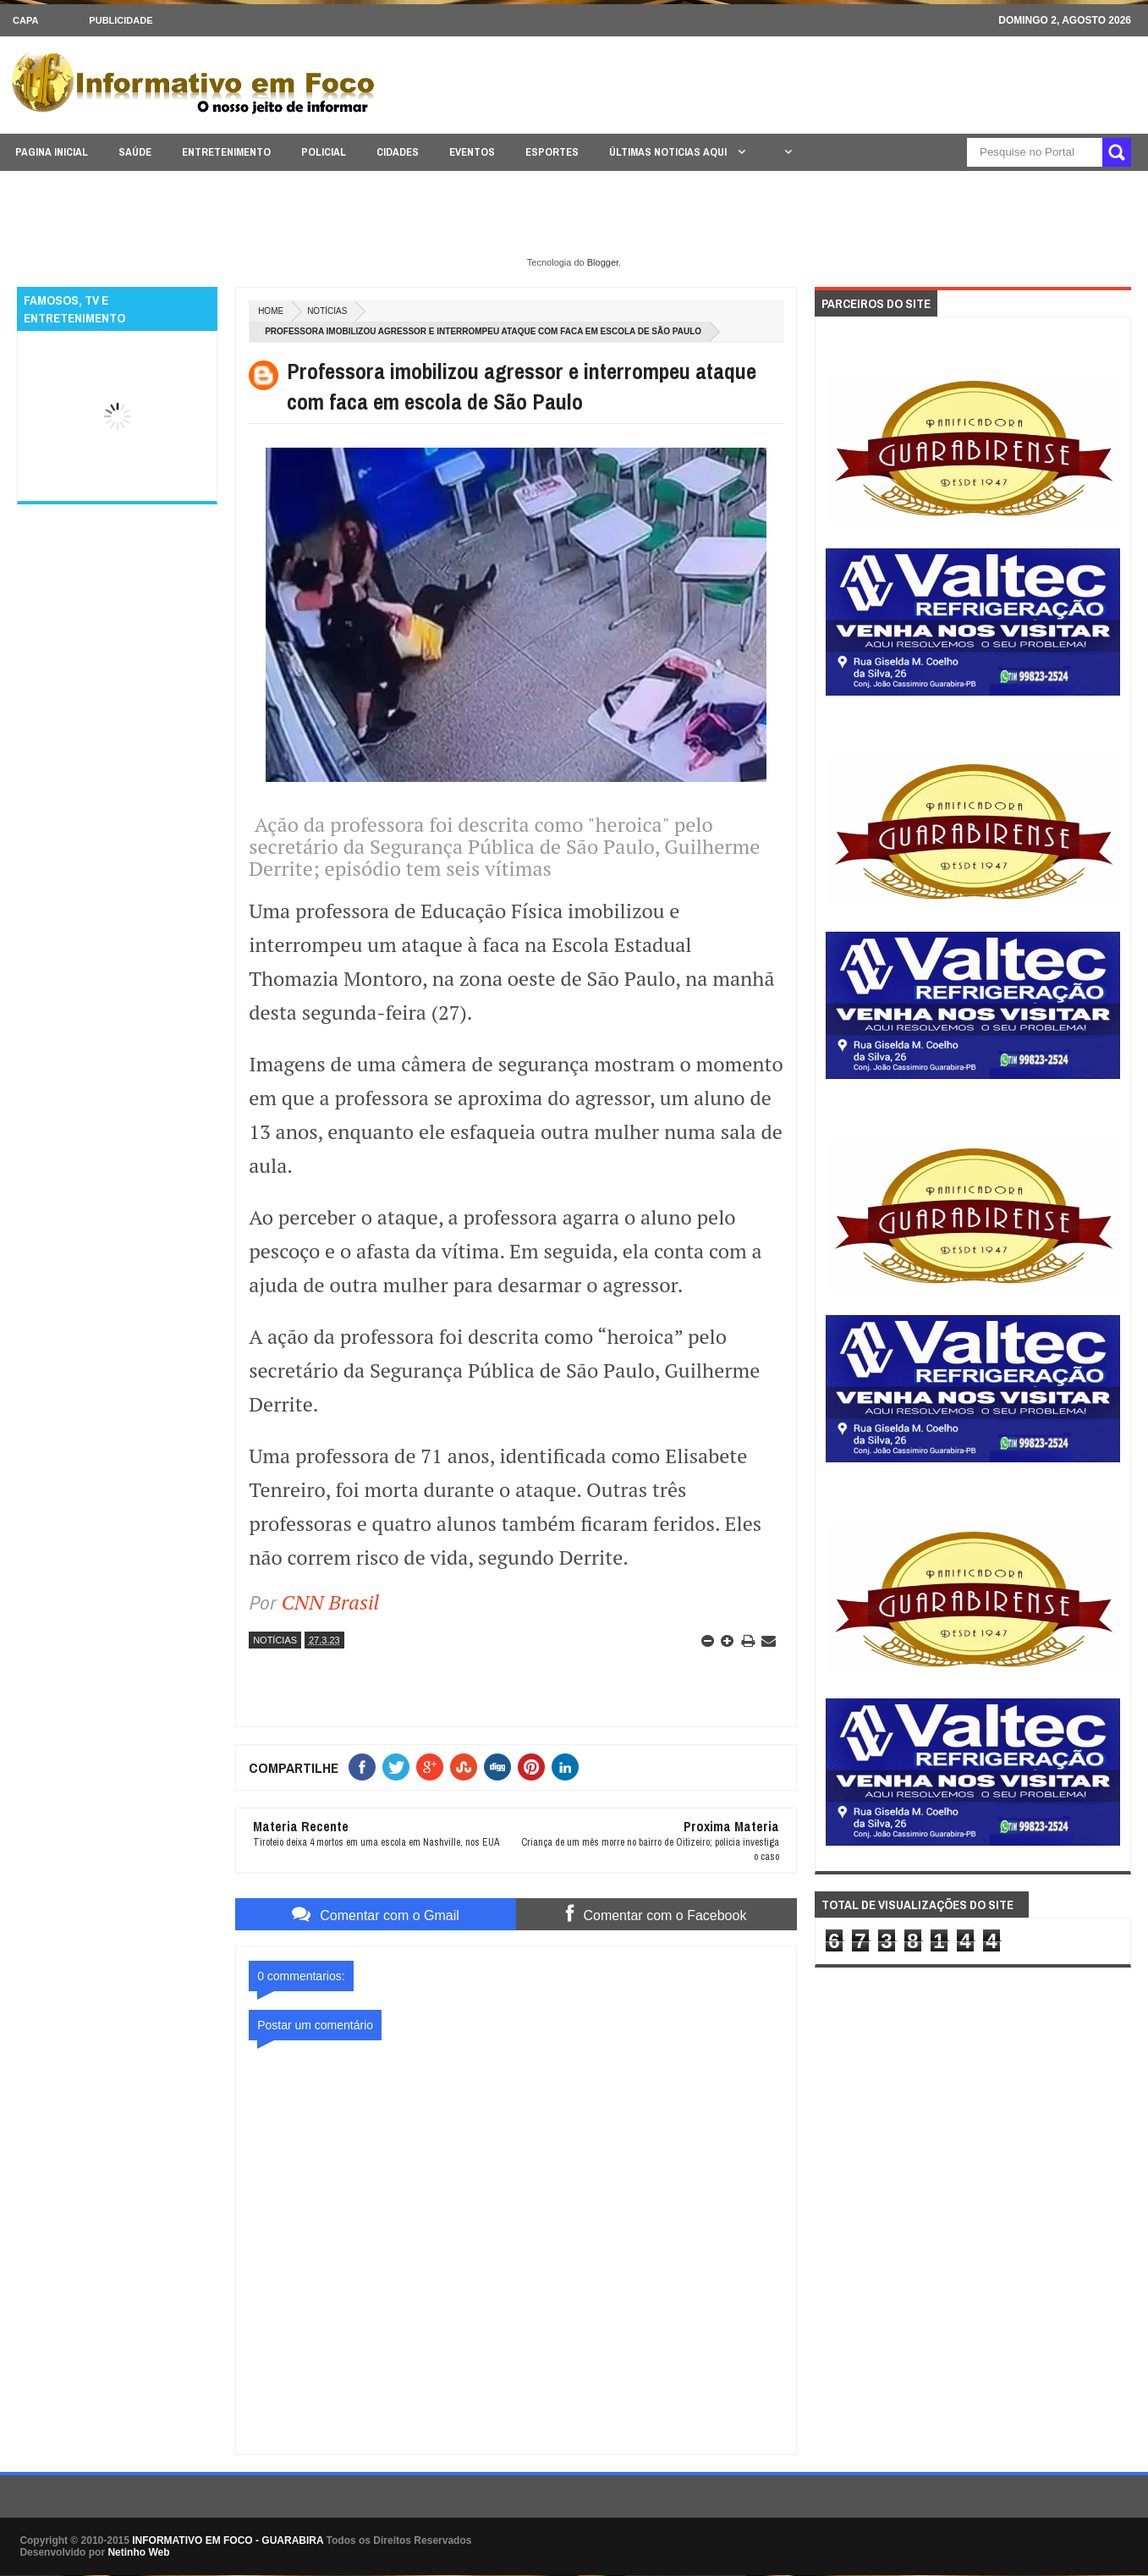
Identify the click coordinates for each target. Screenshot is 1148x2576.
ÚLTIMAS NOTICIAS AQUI (669, 152)
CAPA (25, 20)
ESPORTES (552, 152)
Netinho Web (138, 2552)
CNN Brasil (331, 1602)
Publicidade (120, 20)
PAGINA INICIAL (51, 152)
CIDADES (397, 152)
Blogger (602, 262)
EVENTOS (472, 152)
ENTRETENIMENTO (226, 152)
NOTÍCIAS (327, 311)
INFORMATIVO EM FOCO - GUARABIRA (227, 2540)
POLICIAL (323, 152)
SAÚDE (134, 152)
